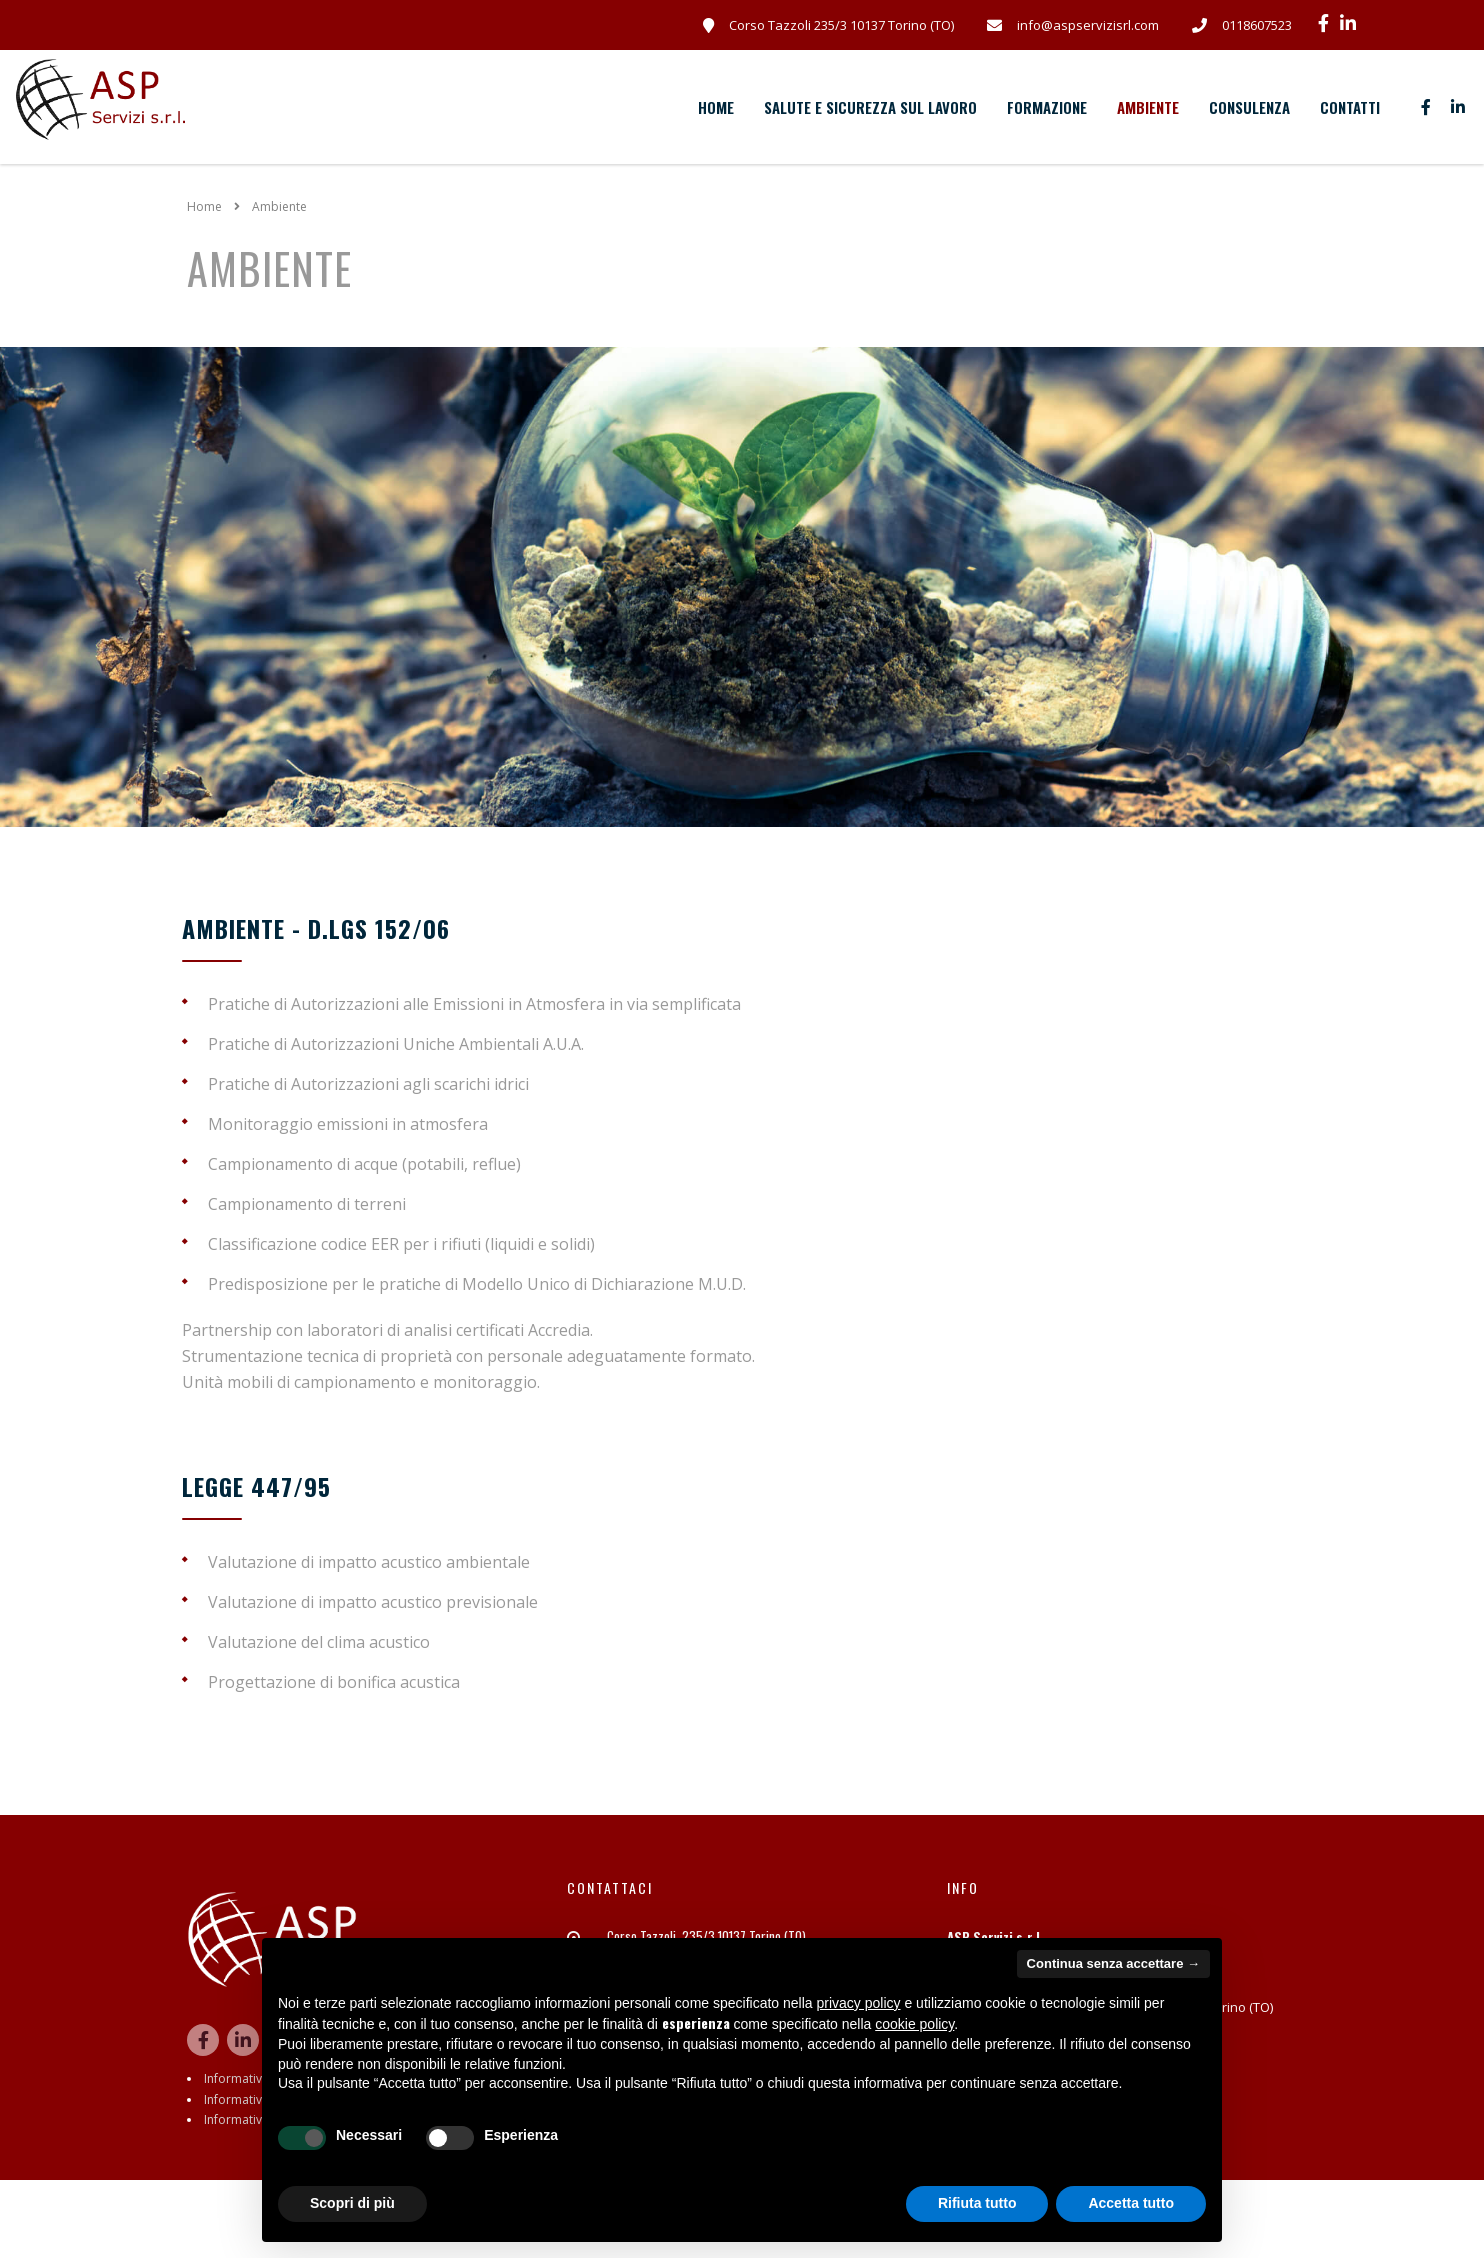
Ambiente (1148, 107)
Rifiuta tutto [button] (977, 2203)
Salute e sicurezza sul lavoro (870, 107)
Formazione (1047, 107)
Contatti (1350, 107)
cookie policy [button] (914, 2024)
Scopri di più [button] (352, 2203)
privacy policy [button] (859, 2003)
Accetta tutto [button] (1131, 2203)
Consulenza (1249, 107)
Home (716, 107)
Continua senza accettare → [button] (1113, 1963)
